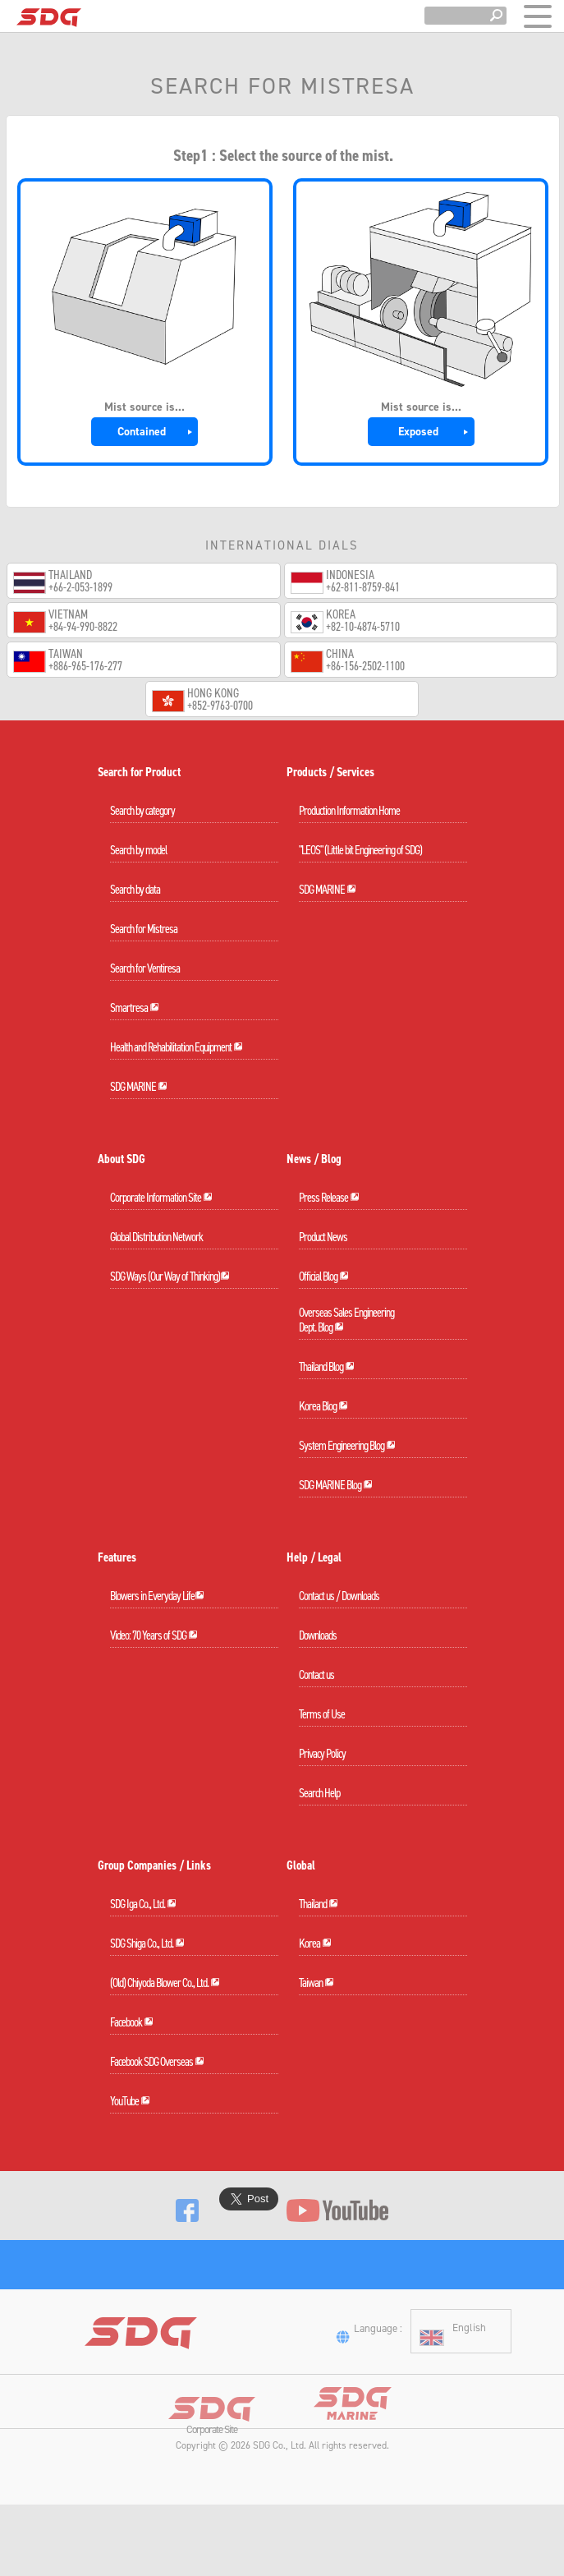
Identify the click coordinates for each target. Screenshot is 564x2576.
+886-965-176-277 (85, 666)
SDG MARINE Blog (336, 1485)
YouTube (130, 2101)
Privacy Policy (322, 1753)
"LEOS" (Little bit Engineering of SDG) (360, 850)
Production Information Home (349, 810)
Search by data (135, 889)
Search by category (142, 810)
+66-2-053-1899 (80, 588)
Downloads (318, 1635)
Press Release (329, 1197)
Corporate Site (211, 2492)
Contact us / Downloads (339, 1596)
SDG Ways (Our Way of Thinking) (170, 1276)
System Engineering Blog (347, 1445)
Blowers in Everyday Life (157, 1596)
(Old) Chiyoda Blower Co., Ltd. (165, 1983)
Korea (315, 1943)
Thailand (318, 1904)
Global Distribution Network (156, 1237)
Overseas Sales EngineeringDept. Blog (346, 1320)
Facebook (132, 2022)
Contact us (316, 1675)
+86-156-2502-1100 (365, 666)
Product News (323, 1237)
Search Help (319, 1793)
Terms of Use (322, 1714)
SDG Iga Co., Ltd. (143, 1904)
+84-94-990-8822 (82, 627)
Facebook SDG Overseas (157, 2061)
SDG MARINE (138, 1086)
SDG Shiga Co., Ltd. (147, 1943)
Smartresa (134, 1007)
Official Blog (324, 1276)
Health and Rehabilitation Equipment (176, 1047)
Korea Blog (323, 1406)
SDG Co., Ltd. (279, 2501)
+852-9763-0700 (220, 706)
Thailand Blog (327, 1366)
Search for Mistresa (143, 929)
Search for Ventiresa (145, 968)
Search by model (138, 850)
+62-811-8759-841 (363, 588)
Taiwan (316, 1983)
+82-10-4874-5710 (363, 627)
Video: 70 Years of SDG (154, 1635)
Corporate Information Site (161, 1197)
